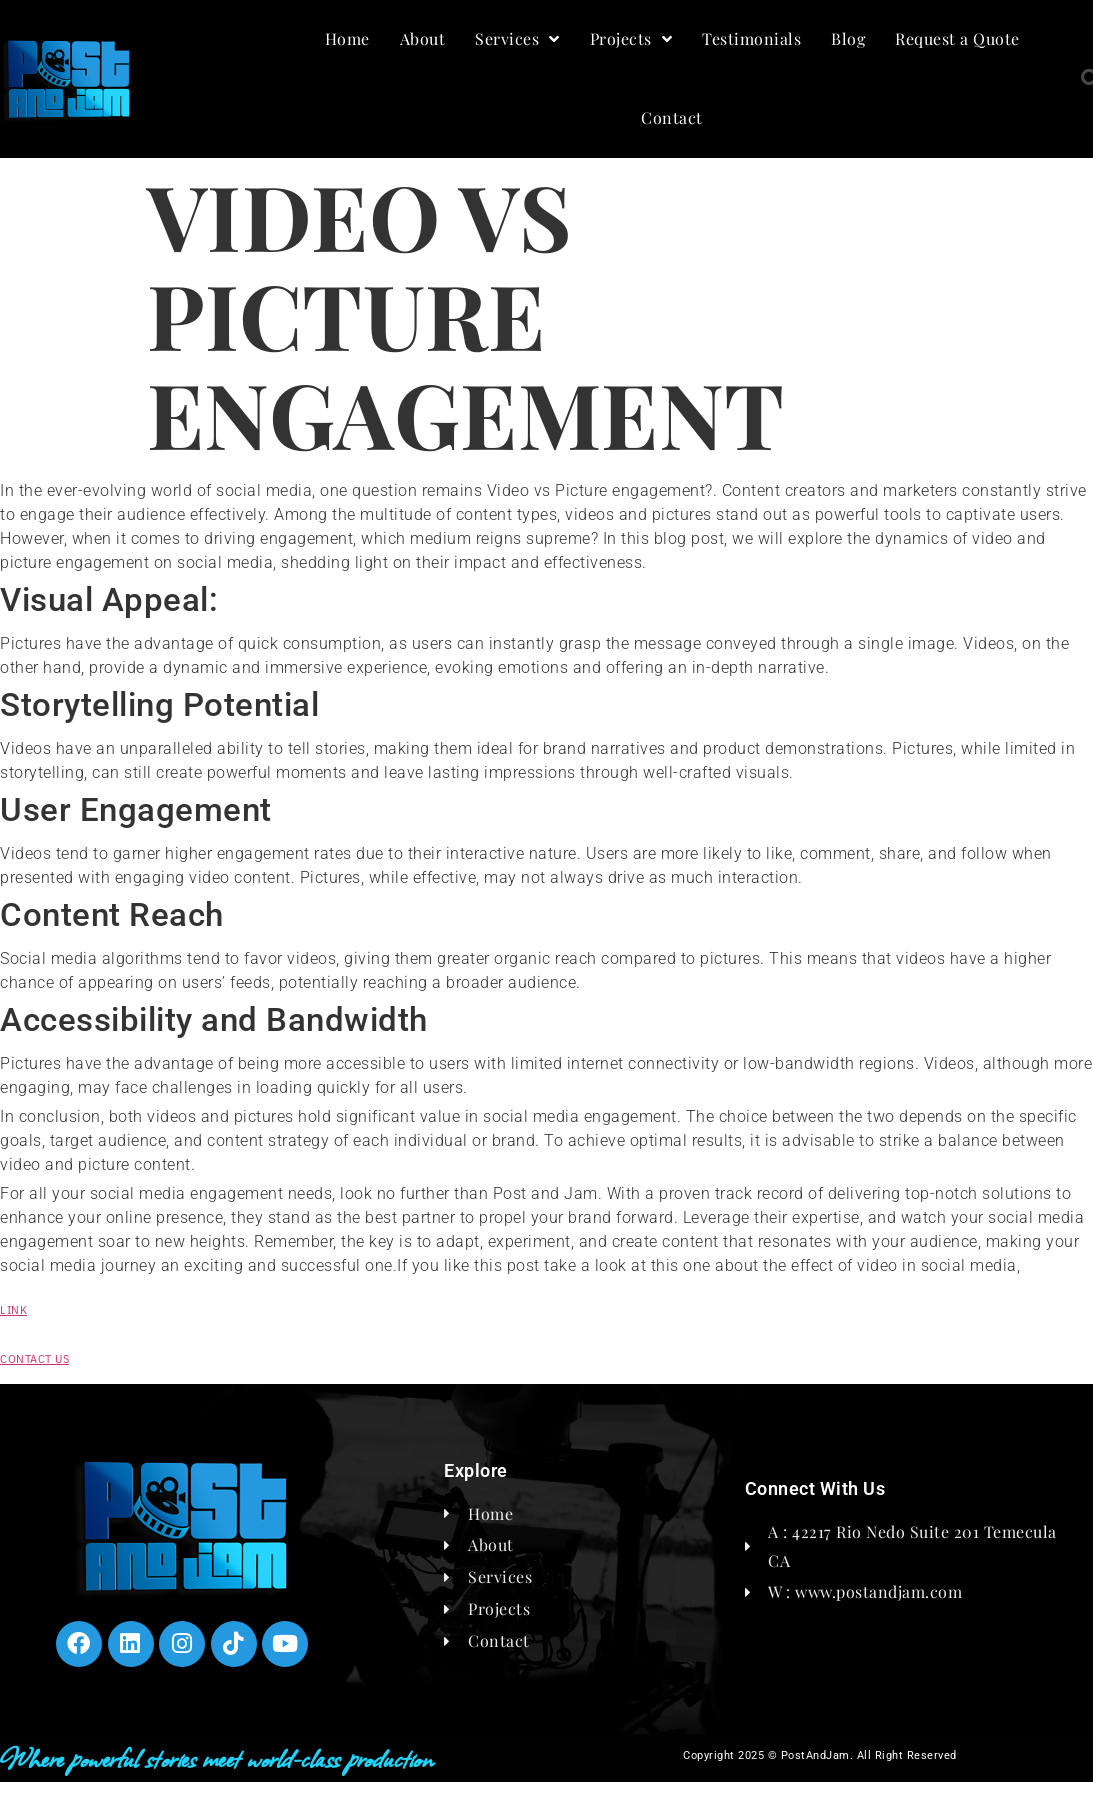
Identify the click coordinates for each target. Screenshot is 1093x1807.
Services (517, 39)
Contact (672, 117)
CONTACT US (34, 1359)
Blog (848, 38)
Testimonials (751, 38)
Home (347, 38)
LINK (13, 1310)
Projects (631, 39)
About (423, 38)
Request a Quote (957, 38)
